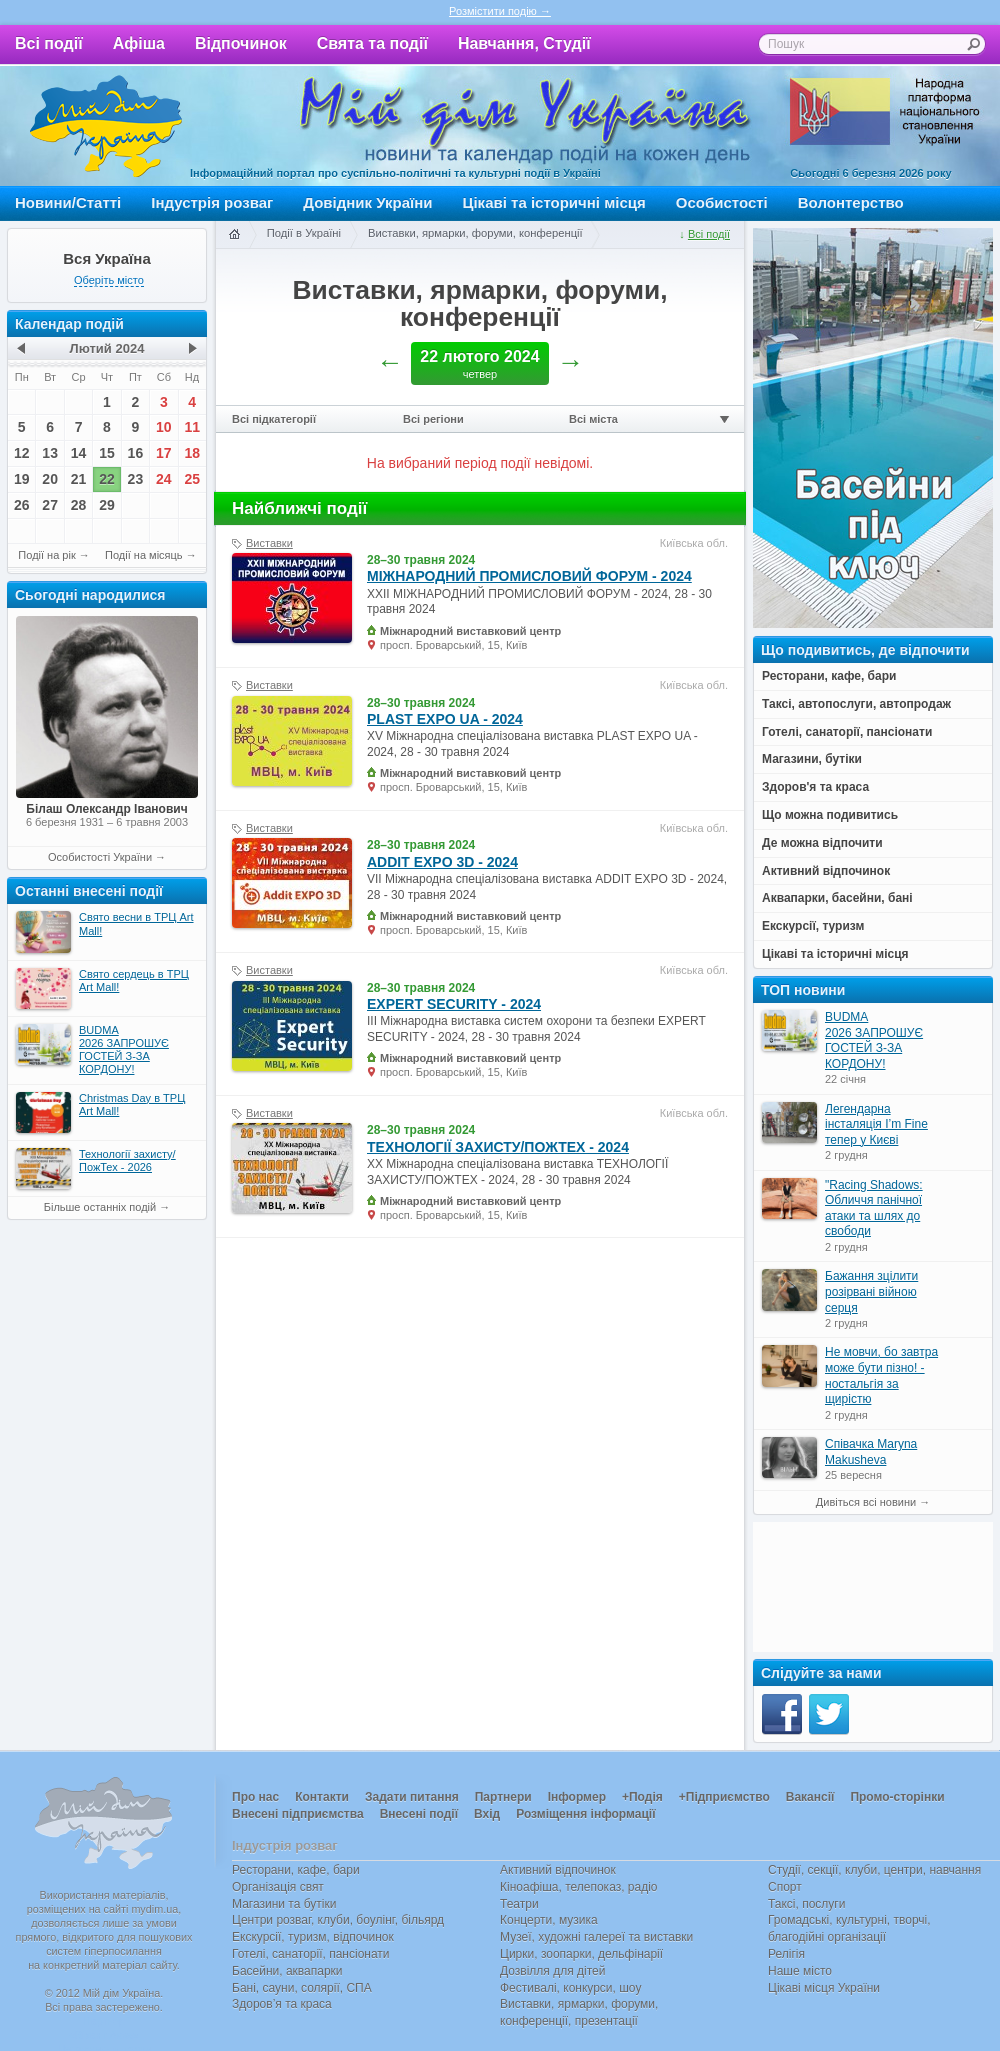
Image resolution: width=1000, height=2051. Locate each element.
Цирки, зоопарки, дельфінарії (581, 1954)
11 (192, 427)
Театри (519, 1904)
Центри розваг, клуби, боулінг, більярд (338, 1920)
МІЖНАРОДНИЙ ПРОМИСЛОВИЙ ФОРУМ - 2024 (529, 576)
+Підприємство (724, 1797)
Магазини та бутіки (284, 1904)
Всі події (49, 43)
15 (107, 453)
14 (79, 453)
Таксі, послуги (806, 1904)
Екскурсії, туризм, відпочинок (313, 1937)
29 (107, 505)
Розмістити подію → (500, 11)
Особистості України (100, 857)
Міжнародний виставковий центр (470, 631)
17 (164, 453)
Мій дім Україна (106, 126)
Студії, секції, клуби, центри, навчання (874, 1870)
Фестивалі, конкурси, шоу (570, 1988)
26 (22, 505)
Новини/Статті (68, 202)
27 (50, 505)
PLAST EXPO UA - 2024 (445, 719)
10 (164, 427)
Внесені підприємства (298, 1814)
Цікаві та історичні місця (554, 202)
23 (136, 479)
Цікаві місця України (824, 1988)
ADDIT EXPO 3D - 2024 (442, 862)
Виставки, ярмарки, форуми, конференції (475, 233)
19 (22, 479)
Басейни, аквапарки (287, 1971)
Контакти (322, 1797)
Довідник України (367, 202)
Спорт (785, 1887)
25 (192, 479)
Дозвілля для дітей (552, 1971)
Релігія (786, 1954)
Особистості (722, 202)
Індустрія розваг (212, 202)
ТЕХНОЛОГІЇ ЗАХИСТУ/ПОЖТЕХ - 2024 (498, 1147)
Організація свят (278, 1887)
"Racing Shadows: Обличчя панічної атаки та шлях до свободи (874, 1208)
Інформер (577, 1797)
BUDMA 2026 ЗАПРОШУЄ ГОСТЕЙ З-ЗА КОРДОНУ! (874, 1040)
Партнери (503, 1797)
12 (22, 453)
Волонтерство (851, 202)
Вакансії (810, 1797)
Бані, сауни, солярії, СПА (302, 1988)
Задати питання (412, 1797)
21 (79, 479)
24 (164, 479)
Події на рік (46, 555)
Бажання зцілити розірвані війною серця (871, 1291)
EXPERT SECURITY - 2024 (454, 1004)
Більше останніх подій (100, 1207)
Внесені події (419, 1814)
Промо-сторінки (897, 1797)
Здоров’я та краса (282, 2004)
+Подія (642, 1797)
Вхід (487, 1814)
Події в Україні (304, 233)
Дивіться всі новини (866, 1502)
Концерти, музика (549, 1920)
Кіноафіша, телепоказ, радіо (579, 1887)
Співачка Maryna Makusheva (871, 1452)
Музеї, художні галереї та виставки (596, 1937)
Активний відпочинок (558, 1870)
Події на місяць (144, 555)
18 (192, 453)
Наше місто (800, 1971)
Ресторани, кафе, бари (296, 1870)
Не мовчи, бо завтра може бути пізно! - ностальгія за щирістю (881, 1375)
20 (50, 479)
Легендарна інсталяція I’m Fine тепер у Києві (876, 1124)
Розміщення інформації (585, 1814)
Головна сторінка (234, 235)
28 (79, 505)
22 (107, 479)
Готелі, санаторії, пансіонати (311, 1954)
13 (50, 453)
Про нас (255, 1797)
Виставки (269, 543)
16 (136, 453)
